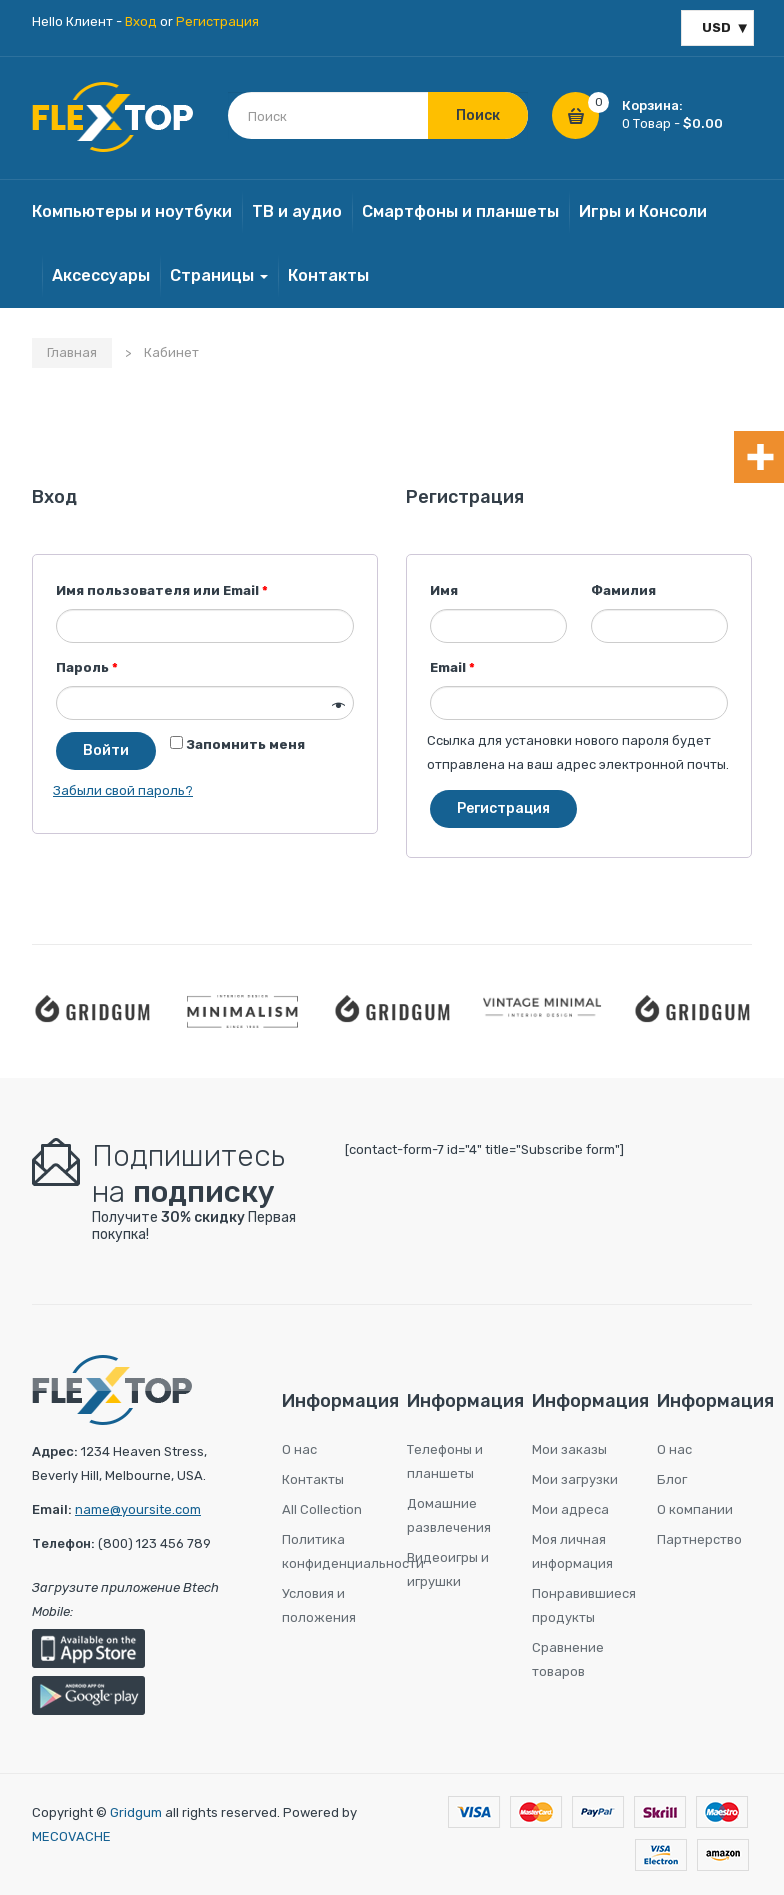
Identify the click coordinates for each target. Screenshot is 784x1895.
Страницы (219, 275)
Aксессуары (101, 275)
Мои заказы (569, 1449)
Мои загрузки (575, 1479)
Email (452, 667)
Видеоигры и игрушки (448, 1569)
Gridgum (136, 1812)
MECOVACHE (71, 1836)
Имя (444, 590)
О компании (695, 1509)
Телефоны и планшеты (445, 1461)
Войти (106, 750)
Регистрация (217, 21)
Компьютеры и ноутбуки (132, 211)
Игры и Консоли (643, 211)
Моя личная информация (572, 1551)
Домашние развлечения (449, 1515)
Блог (672, 1479)
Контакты (328, 275)
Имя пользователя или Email (162, 590)
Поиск (478, 115)
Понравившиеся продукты (579, 1605)
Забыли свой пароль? (123, 790)
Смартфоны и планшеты (460, 211)
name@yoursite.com (138, 1509)
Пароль (87, 667)
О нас (299, 1449)
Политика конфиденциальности (329, 1551)
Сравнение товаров (568, 1659)
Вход (141, 21)
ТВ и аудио (297, 211)
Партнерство (699, 1539)
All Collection (322, 1509)
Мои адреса (570, 1509)
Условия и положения (319, 1605)
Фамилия (623, 590)
